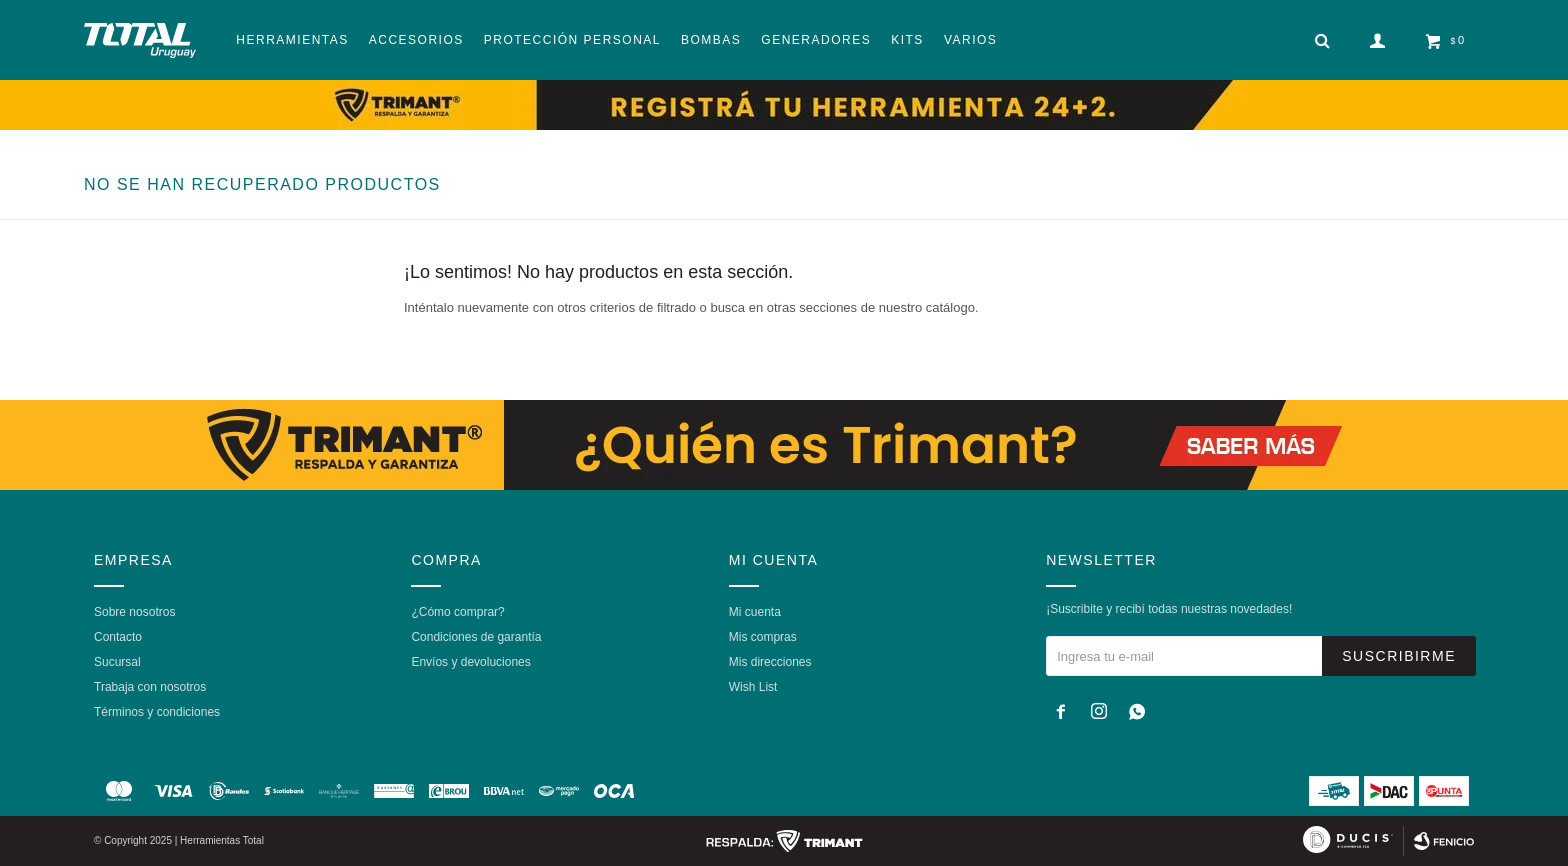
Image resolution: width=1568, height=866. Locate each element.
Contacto (118, 637)
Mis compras (763, 637)
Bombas (711, 40)
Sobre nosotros (134, 612)
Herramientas (292, 40)
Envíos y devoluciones (470, 662)
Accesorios (416, 40)
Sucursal (117, 662)
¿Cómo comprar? (457, 612)
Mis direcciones (770, 662)
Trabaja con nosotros (150, 687)
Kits (907, 40)
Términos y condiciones (157, 712)
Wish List (753, 687)
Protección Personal (572, 40)
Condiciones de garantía (476, 637)
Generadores (816, 40)
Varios (970, 40)
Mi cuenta (755, 612)
